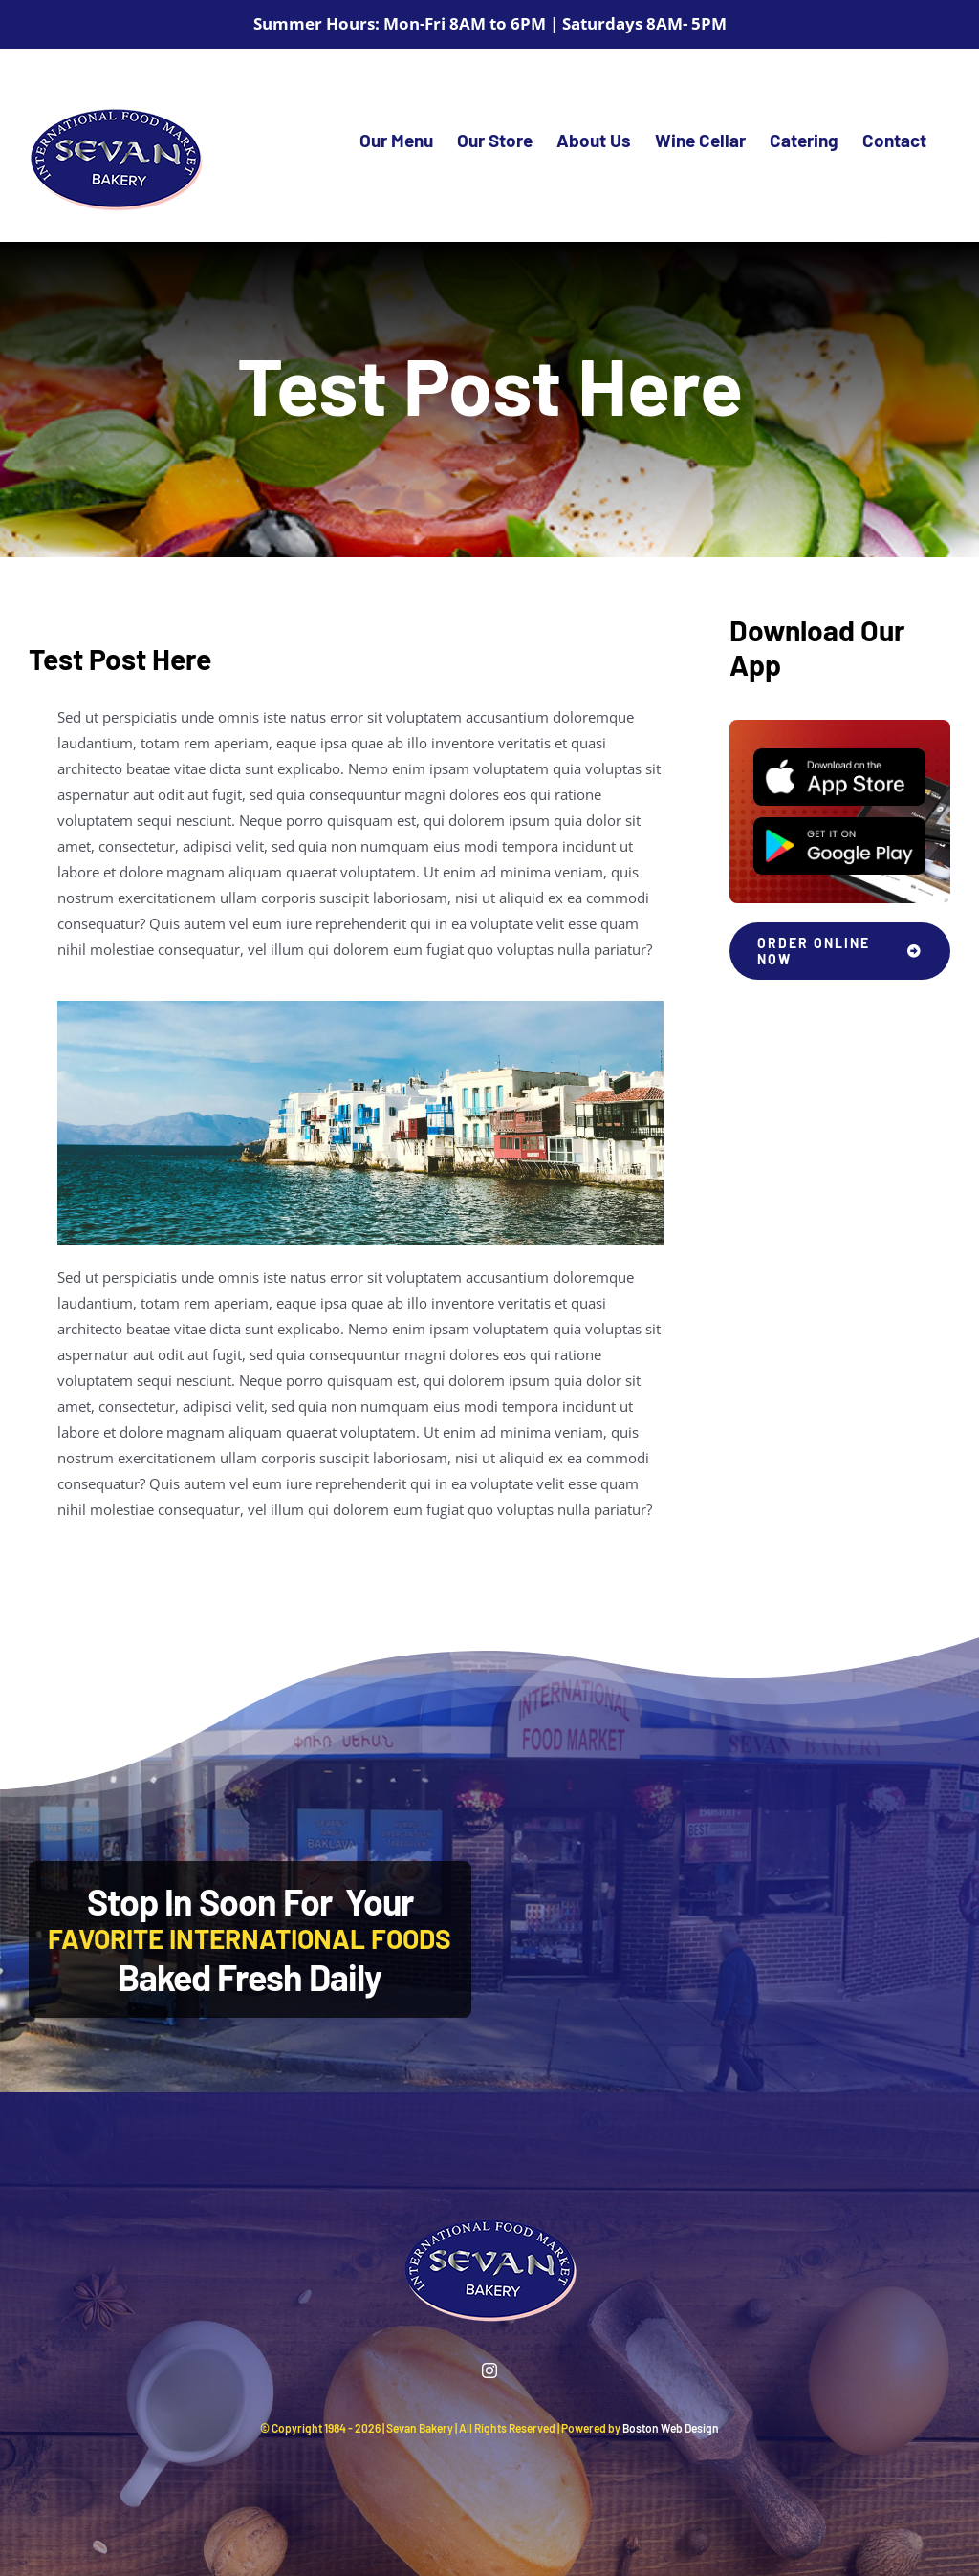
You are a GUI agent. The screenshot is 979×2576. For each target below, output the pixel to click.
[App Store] (839, 755)
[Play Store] (839, 823)
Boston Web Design (670, 2428)
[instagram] (489, 2370)
